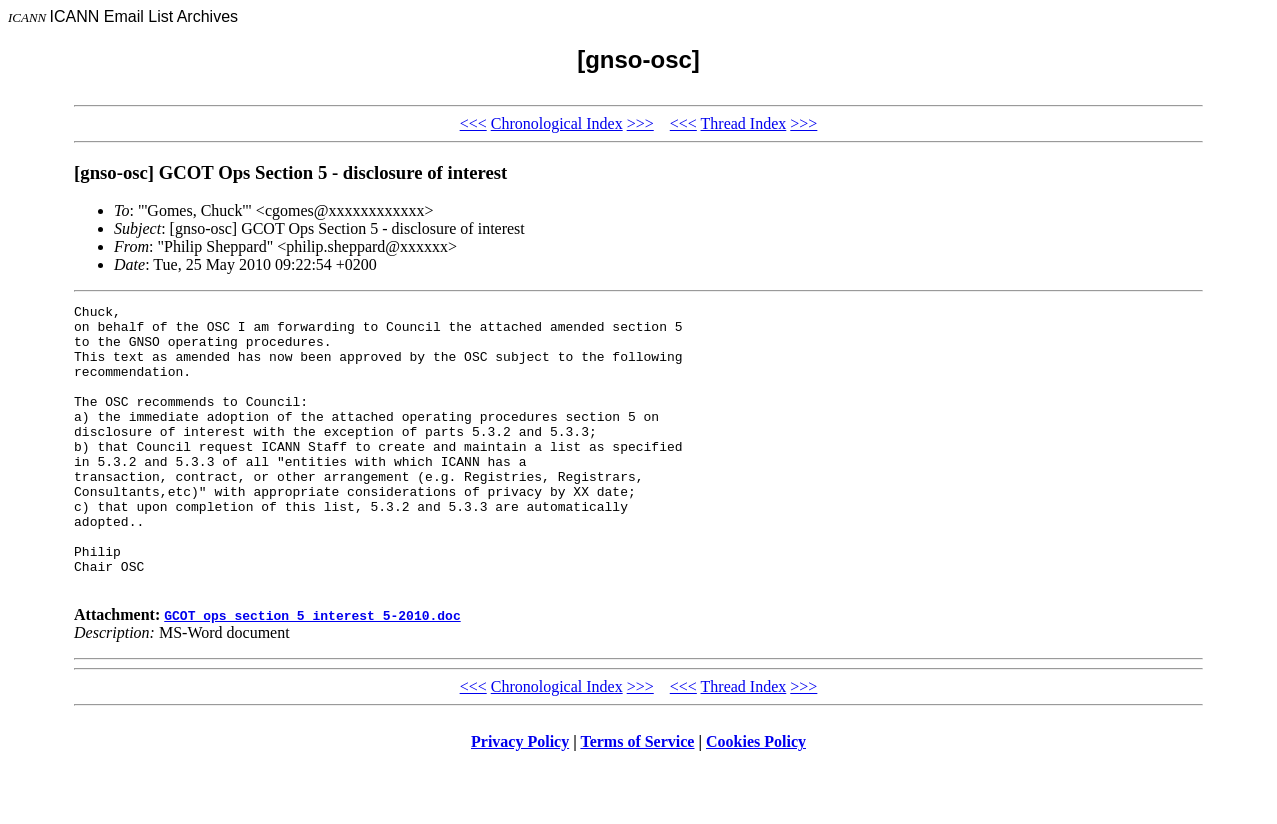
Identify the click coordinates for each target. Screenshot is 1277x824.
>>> (640, 123)
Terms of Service (637, 798)
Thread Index (744, 123)
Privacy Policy (520, 798)
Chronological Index (557, 123)
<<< (473, 123)
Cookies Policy (756, 798)
